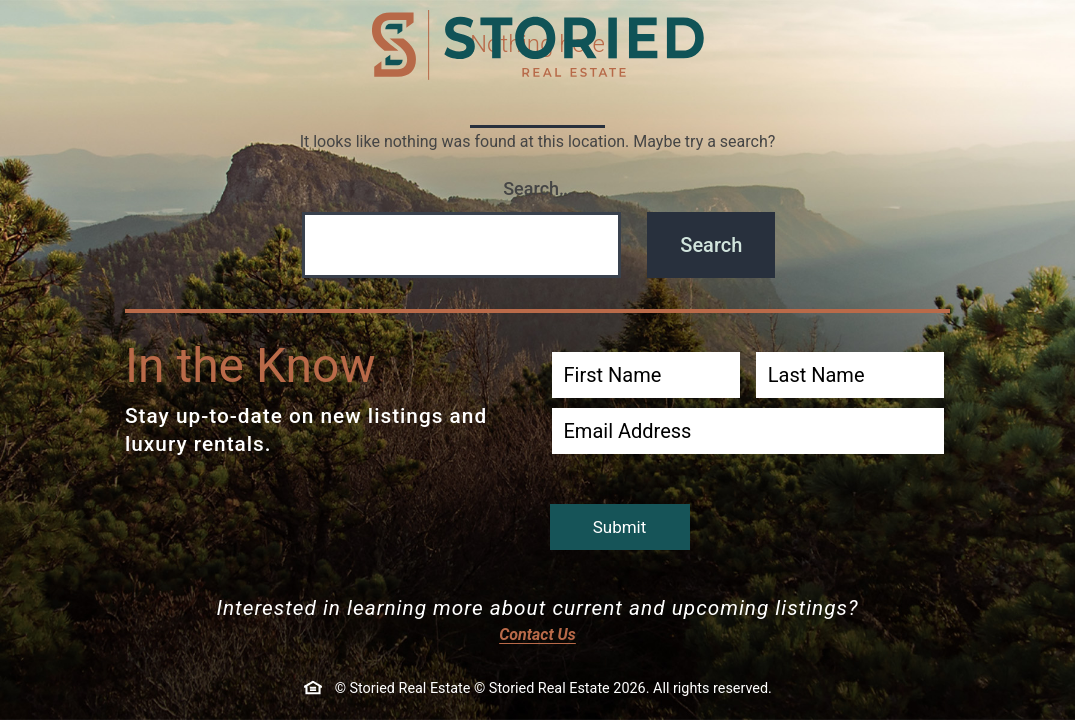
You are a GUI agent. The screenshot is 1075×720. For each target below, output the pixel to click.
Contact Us (537, 634)
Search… (537, 188)
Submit (620, 527)
